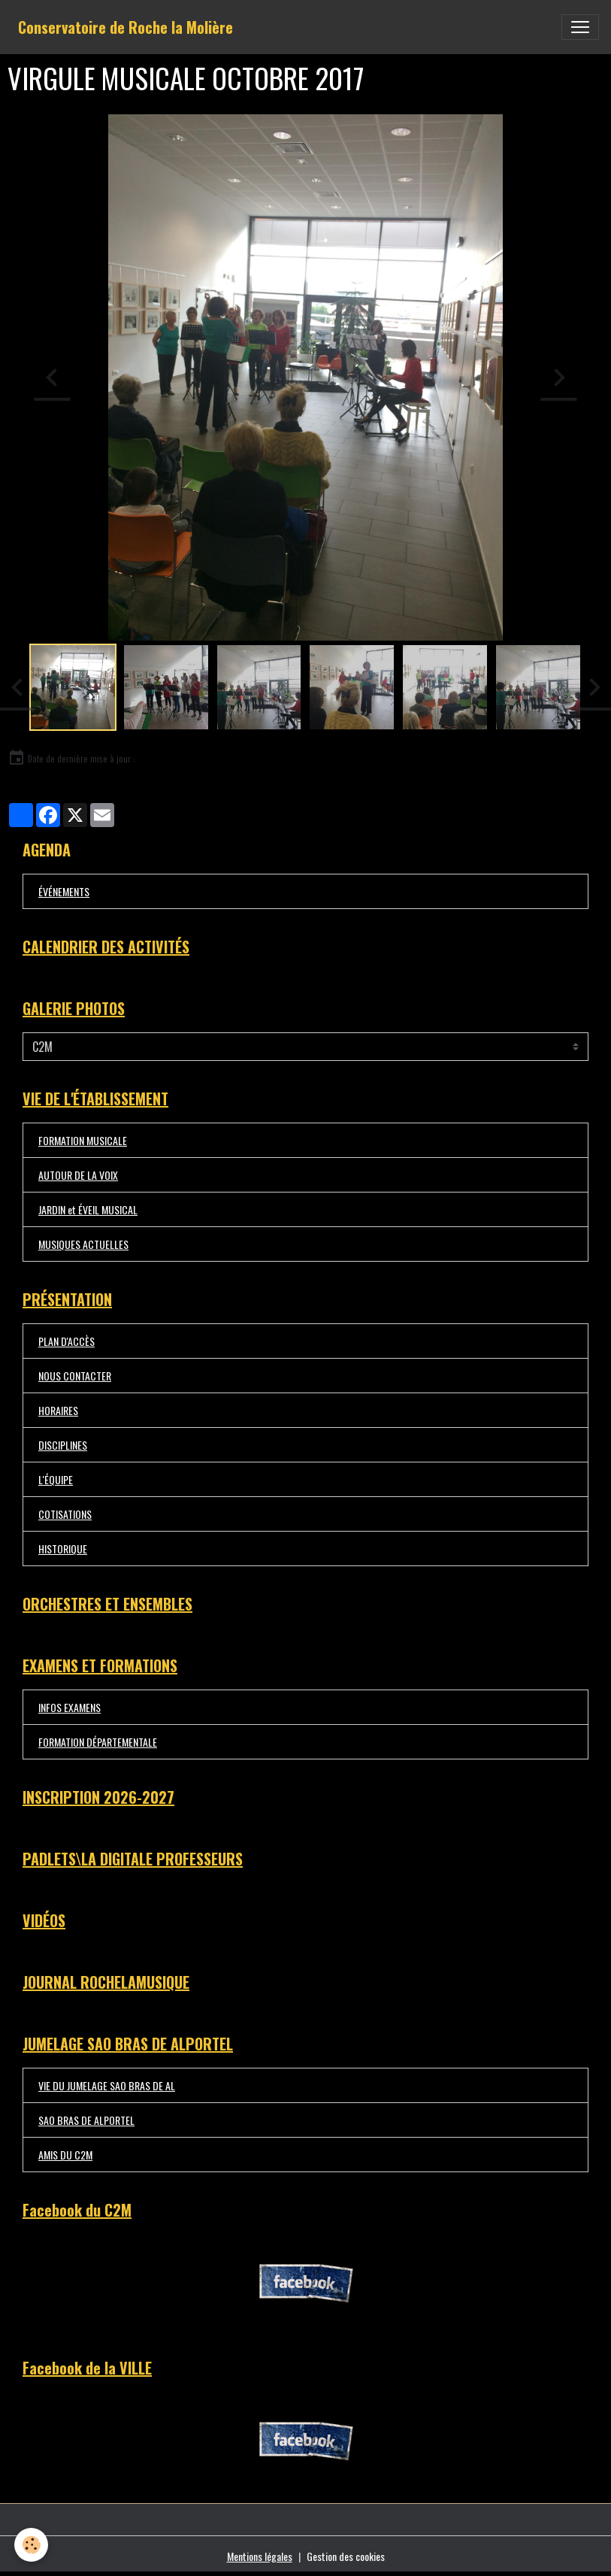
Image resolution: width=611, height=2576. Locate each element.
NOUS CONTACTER (74, 1375)
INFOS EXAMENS (69, 1707)
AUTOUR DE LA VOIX (78, 1175)
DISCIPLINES (62, 1445)
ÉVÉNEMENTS (63, 891)
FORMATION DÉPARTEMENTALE (97, 1742)
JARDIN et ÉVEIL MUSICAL (88, 1209)
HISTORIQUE (62, 1548)
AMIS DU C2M (65, 2154)
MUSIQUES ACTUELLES (83, 1244)
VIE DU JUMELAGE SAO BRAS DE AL (106, 2085)
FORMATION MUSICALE (82, 1140)
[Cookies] (32, 2545)
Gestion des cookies (346, 2556)
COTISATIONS (65, 1514)
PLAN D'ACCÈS (66, 1341)
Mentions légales (259, 2556)
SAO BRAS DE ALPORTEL (86, 2120)
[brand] (125, 27)
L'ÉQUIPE (55, 1479)
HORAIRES (58, 1410)
